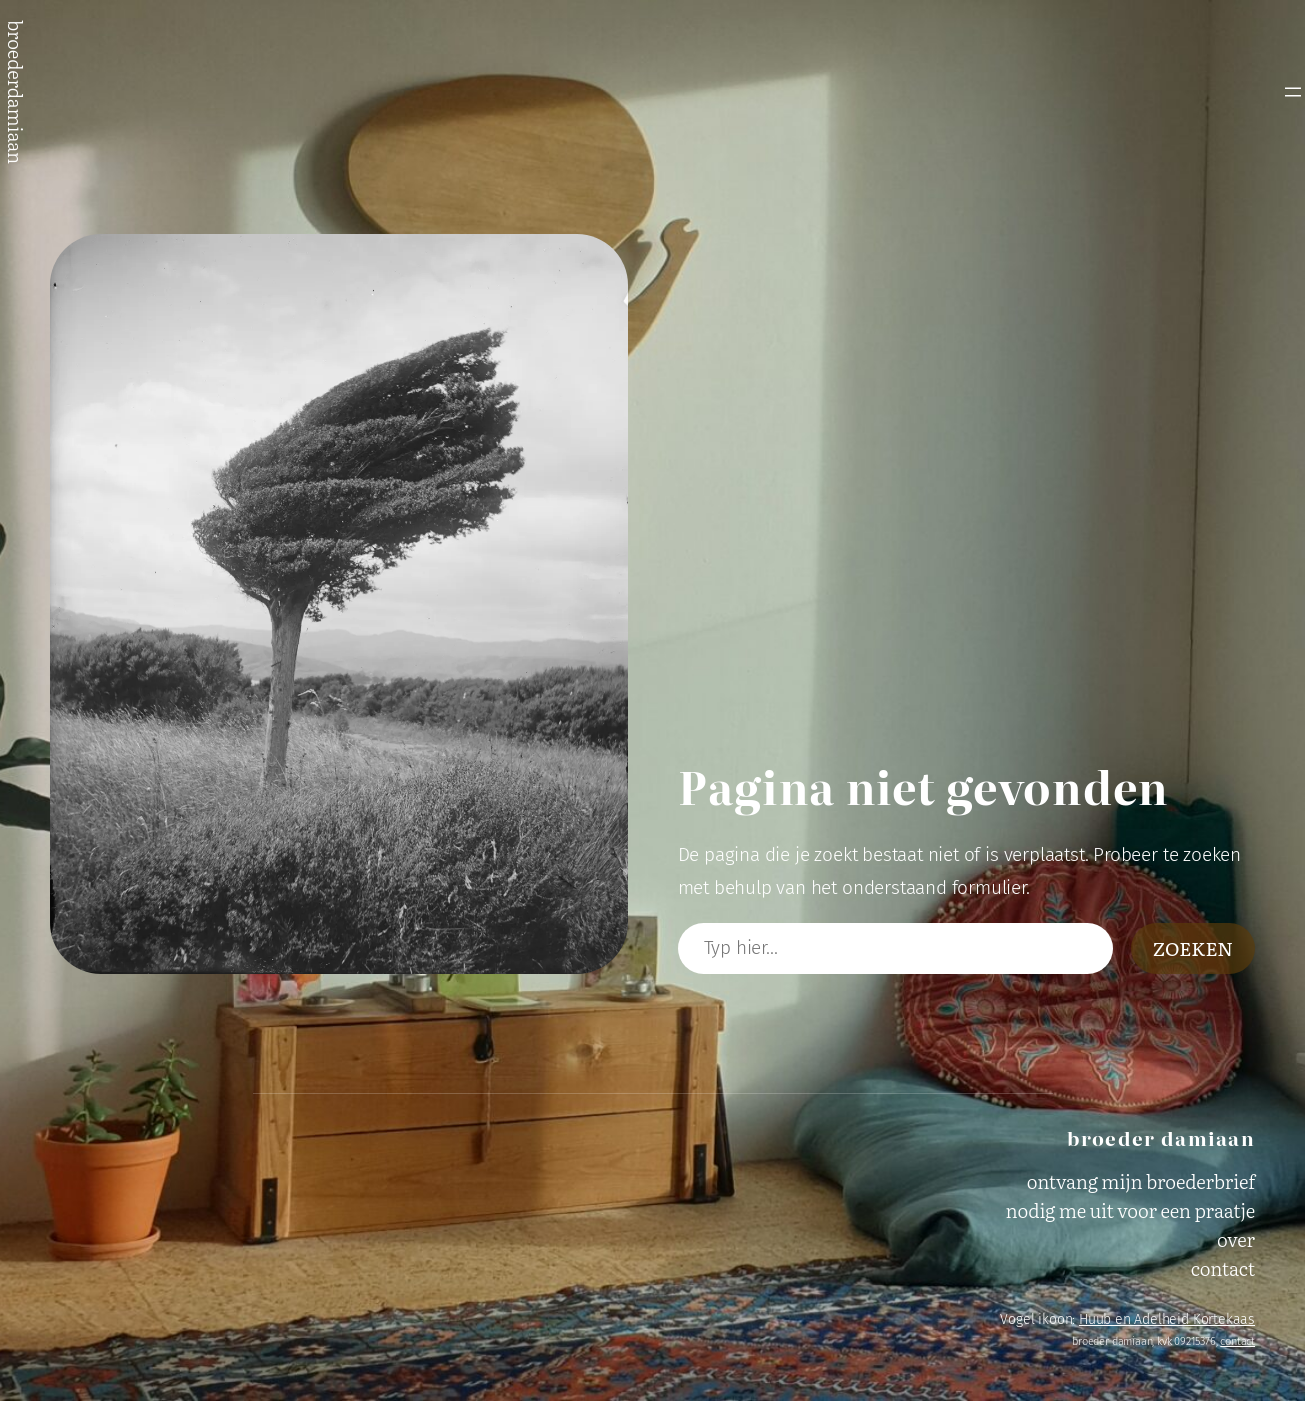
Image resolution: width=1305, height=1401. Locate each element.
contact (1237, 1341)
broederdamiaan (16, 92)
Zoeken (1193, 948)
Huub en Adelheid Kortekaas (1167, 1319)
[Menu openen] (1293, 92)
